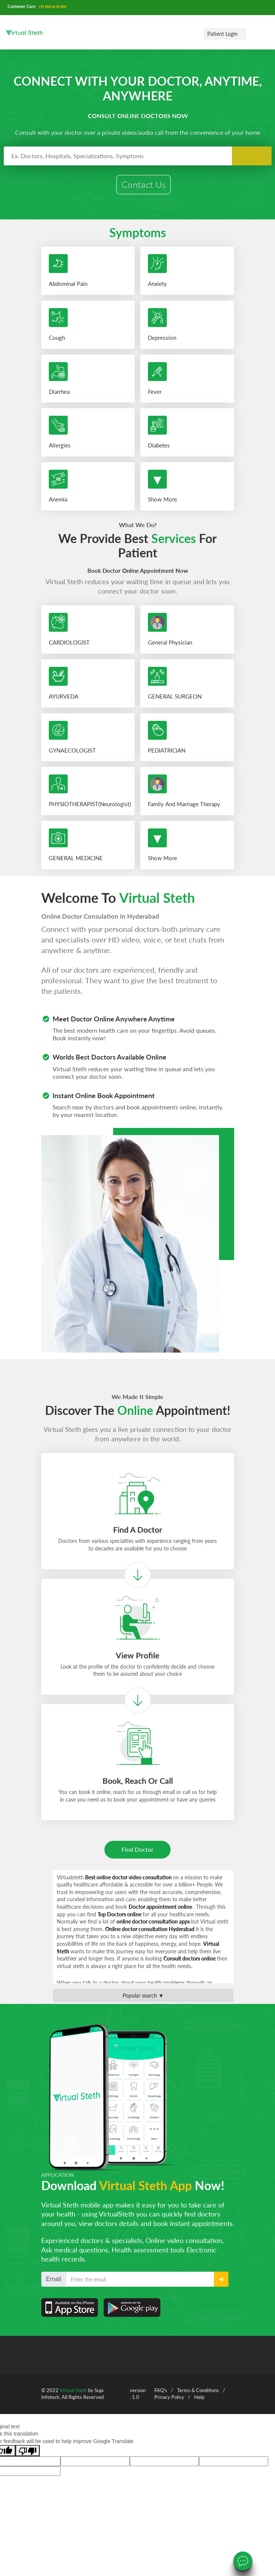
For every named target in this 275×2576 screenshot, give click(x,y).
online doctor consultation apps (154, 1927)
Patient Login (222, 34)
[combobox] (138, 156)
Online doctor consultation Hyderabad (150, 1934)
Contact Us (143, 184)
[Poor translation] (28, 2456)
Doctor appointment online (161, 1912)
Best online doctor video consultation (129, 1882)
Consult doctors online (190, 1964)
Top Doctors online (120, 1919)
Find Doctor (137, 1855)
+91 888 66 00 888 (52, 7)
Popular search (143, 2001)
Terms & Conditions (198, 2395)
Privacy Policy (169, 2403)
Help (199, 2403)
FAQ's (160, 2395)
